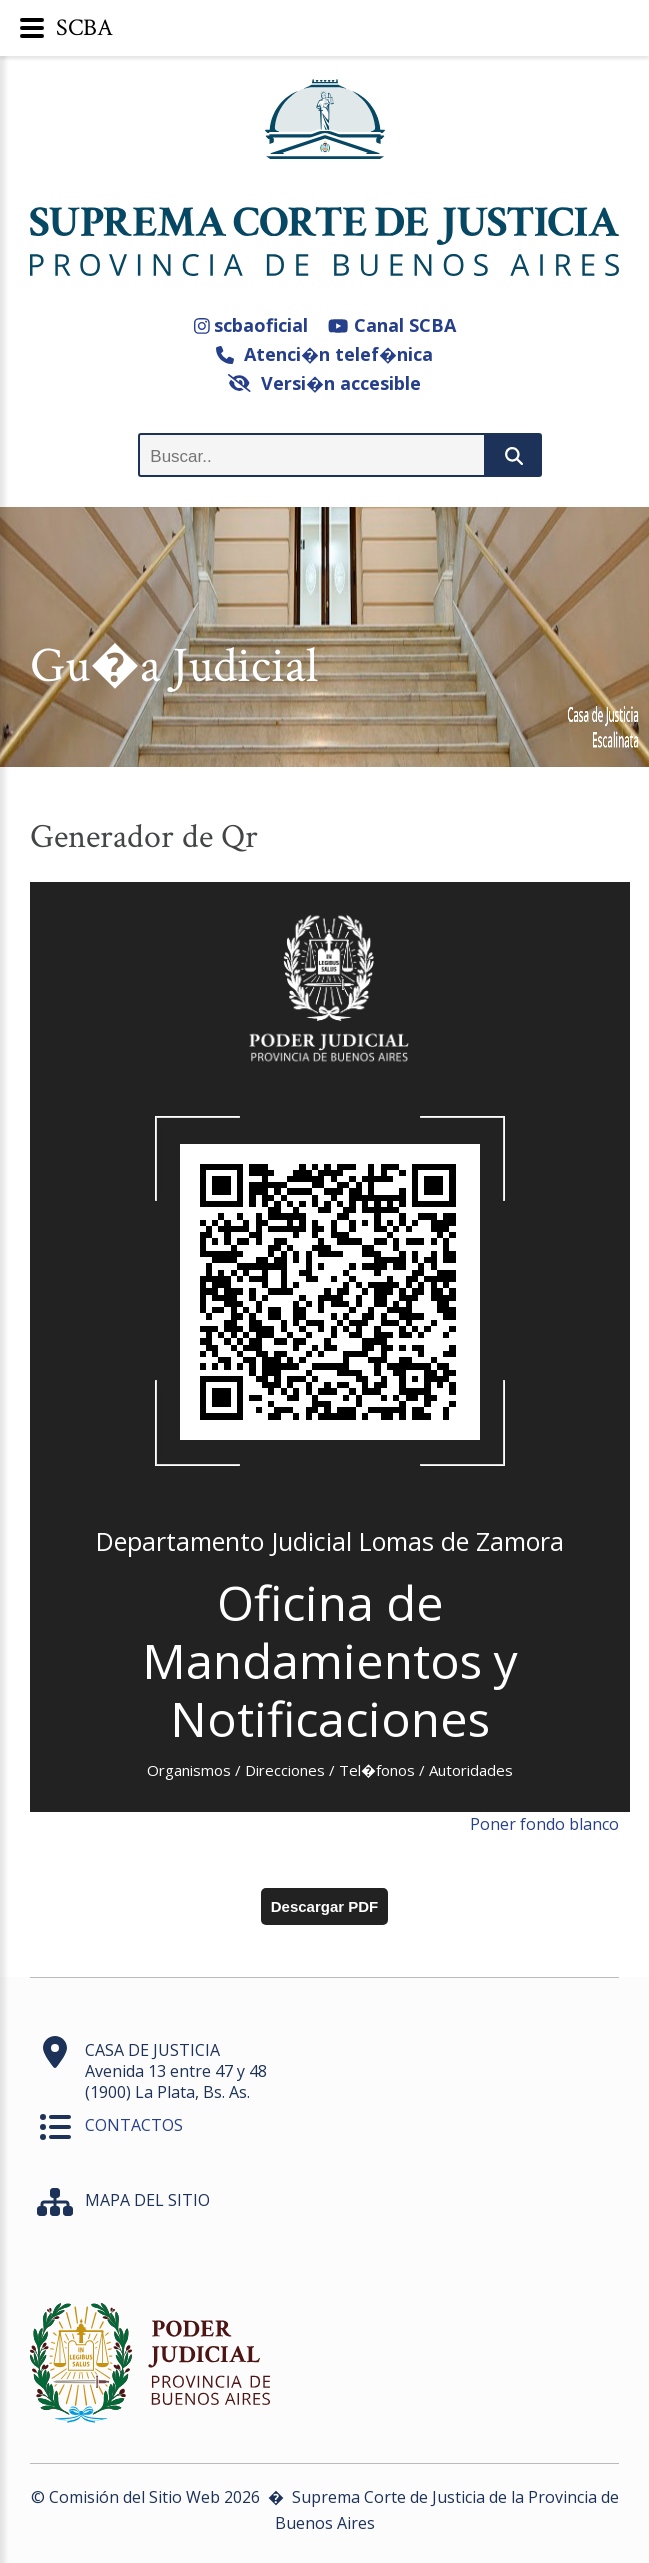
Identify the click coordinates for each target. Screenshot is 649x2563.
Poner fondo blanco (544, 1824)
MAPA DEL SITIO (147, 2200)
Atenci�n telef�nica (324, 354)
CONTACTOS (134, 2125)
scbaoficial (251, 325)
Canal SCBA (391, 325)
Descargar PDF (325, 1906)
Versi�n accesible (324, 383)
